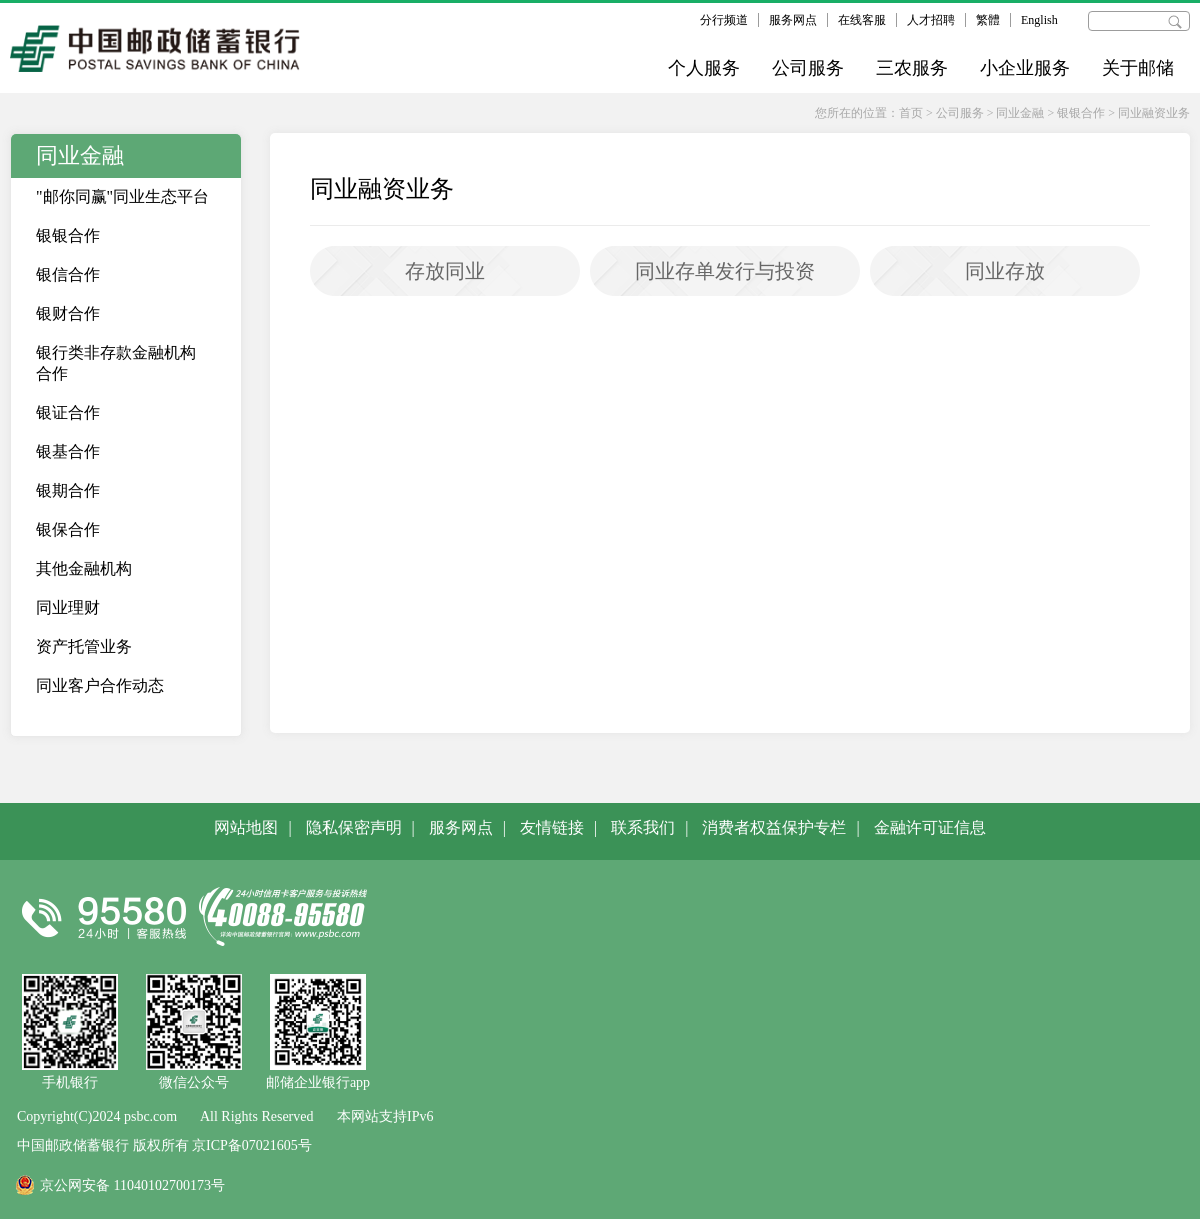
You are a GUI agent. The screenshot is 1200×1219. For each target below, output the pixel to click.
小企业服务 (1025, 68)
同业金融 (1020, 113)
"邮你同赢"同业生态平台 (122, 196)
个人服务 (704, 68)
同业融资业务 (1154, 113)
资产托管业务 (84, 646)
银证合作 (68, 412)
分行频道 (724, 20)
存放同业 (445, 271)
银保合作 (68, 529)
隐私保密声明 (354, 827)
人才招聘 (931, 20)
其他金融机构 (84, 568)
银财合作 (68, 313)
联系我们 (643, 827)
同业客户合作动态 (100, 685)
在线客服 (862, 20)
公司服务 (808, 68)
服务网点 (793, 20)
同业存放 (1005, 271)
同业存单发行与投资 (725, 271)
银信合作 (68, 274)
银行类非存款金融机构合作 (116, 363)
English (1039, 20)
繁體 (988, 20)
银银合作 (1081, 113)
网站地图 (246, 827)
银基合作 (68, 451)
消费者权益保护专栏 (774, 827)
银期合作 (68, 490)
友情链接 (552, 827)
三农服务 (912, 68)
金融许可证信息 (930, 827)
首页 (911, 113)
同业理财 (68, 607)
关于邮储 (1138, 68)
